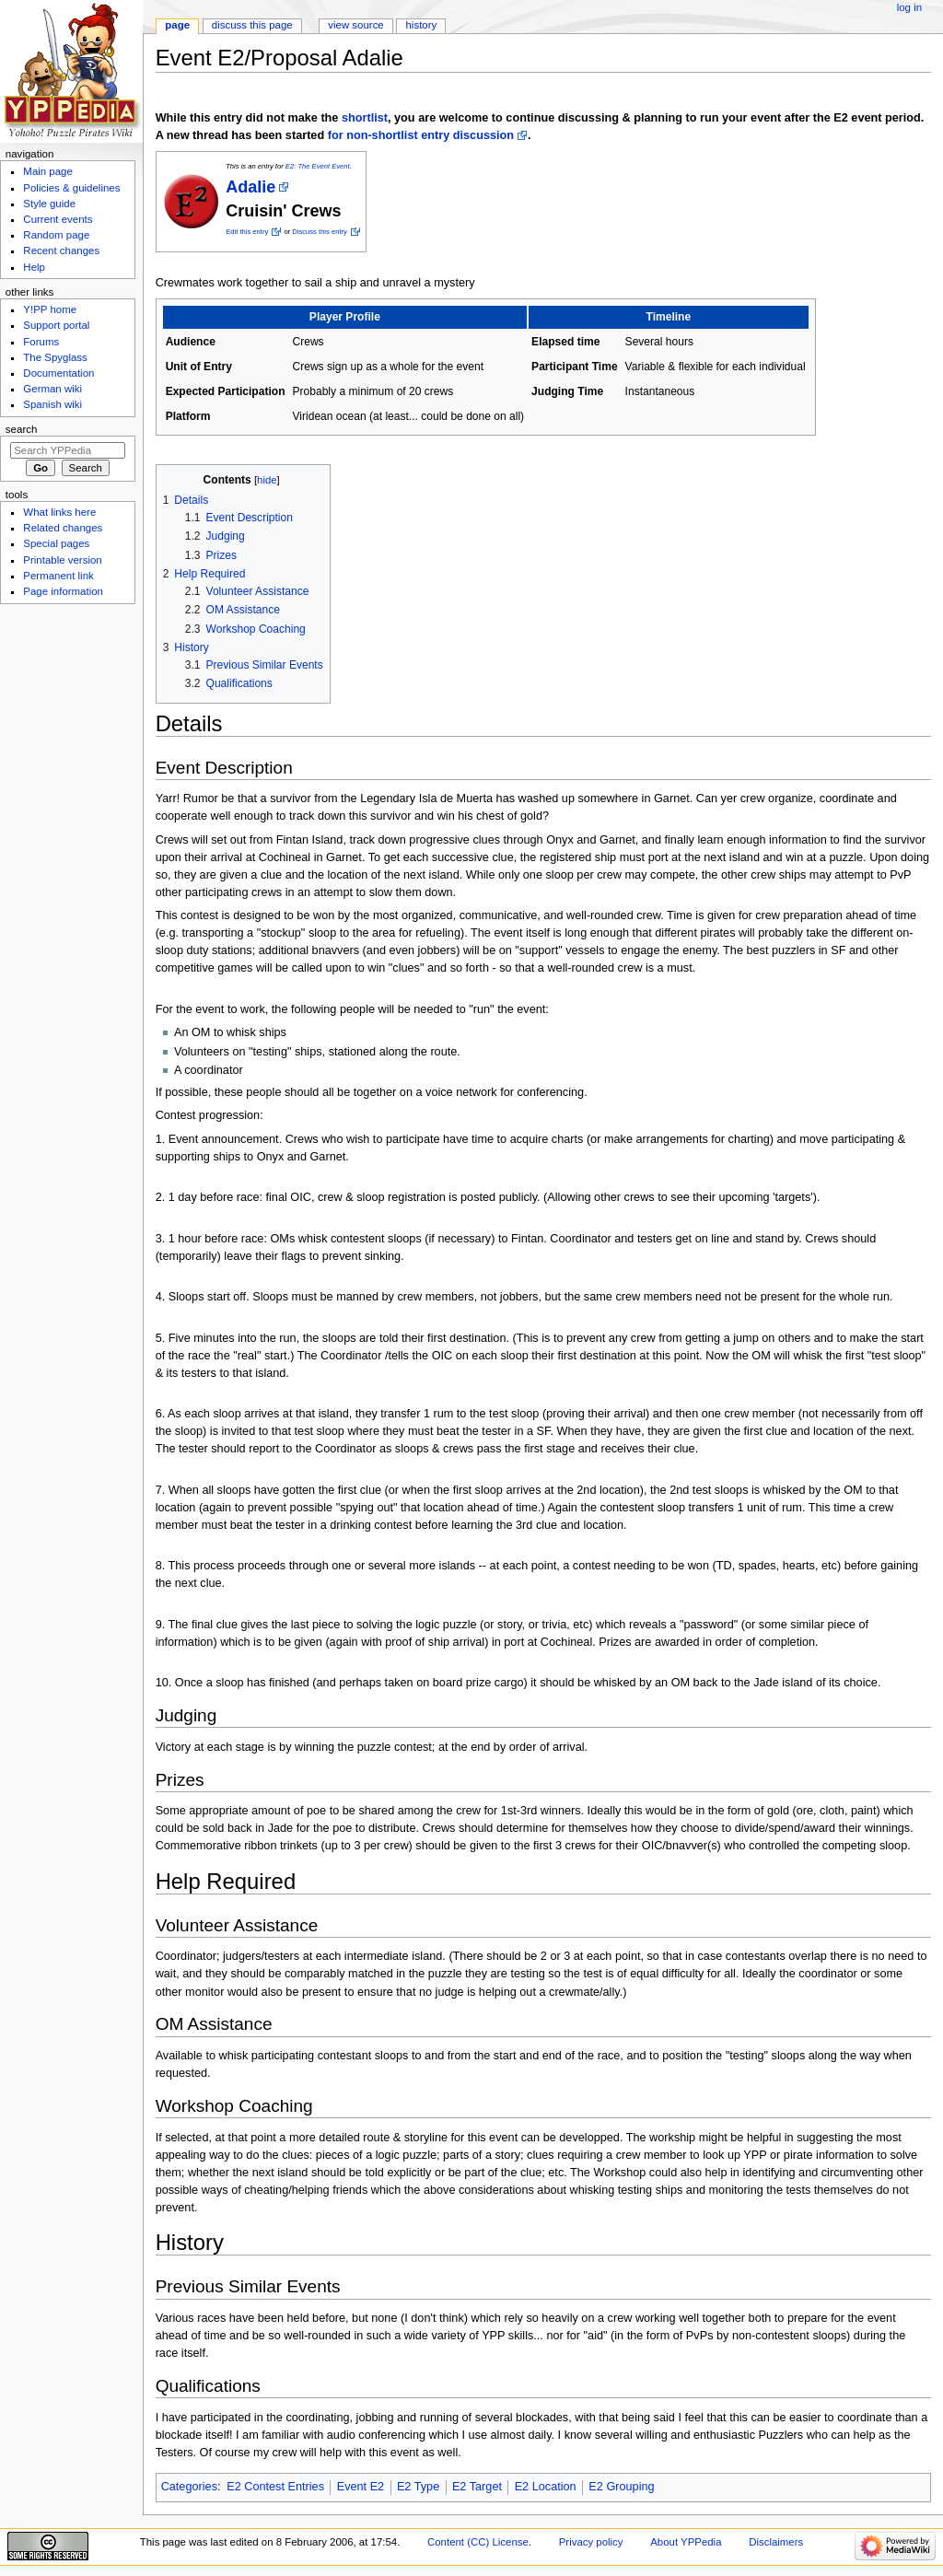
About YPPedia (685, 2541)
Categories (189, 2486)
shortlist (365, 117)
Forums (41, 341)
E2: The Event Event (317, 166)
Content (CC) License (478, 2541)
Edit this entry (247, 231)
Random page (56, 234)
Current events (57, 219)
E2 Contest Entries (275, 2486)
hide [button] (266, 479)
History (421, 24)
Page (177, 24)
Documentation (58, 373)
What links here (59, 512)
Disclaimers (776, 2541)
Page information (63, 591)
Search (22, 429)
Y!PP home (49, 309)
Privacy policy (591, 2541)
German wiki (52, 388)
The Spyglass (55, 357)
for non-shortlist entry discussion (421, 135)
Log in (909, 7)
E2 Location (545, 2486)
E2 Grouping (621, 2486)
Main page (48, 171)
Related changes (62, 527)
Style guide (49, 203)
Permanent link (58, 575)
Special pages (56, 543)
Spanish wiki (52, 404)
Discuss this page (252, 24)
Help (34, 267)
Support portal (56, 325)
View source (355, 24)
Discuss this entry (319, 231)
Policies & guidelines (71, 187)
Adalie (250, 187)
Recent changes (61, 250)
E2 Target (477, 2486)
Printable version (62, 559)
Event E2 (361, 2486)
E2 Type (418, 2486)
